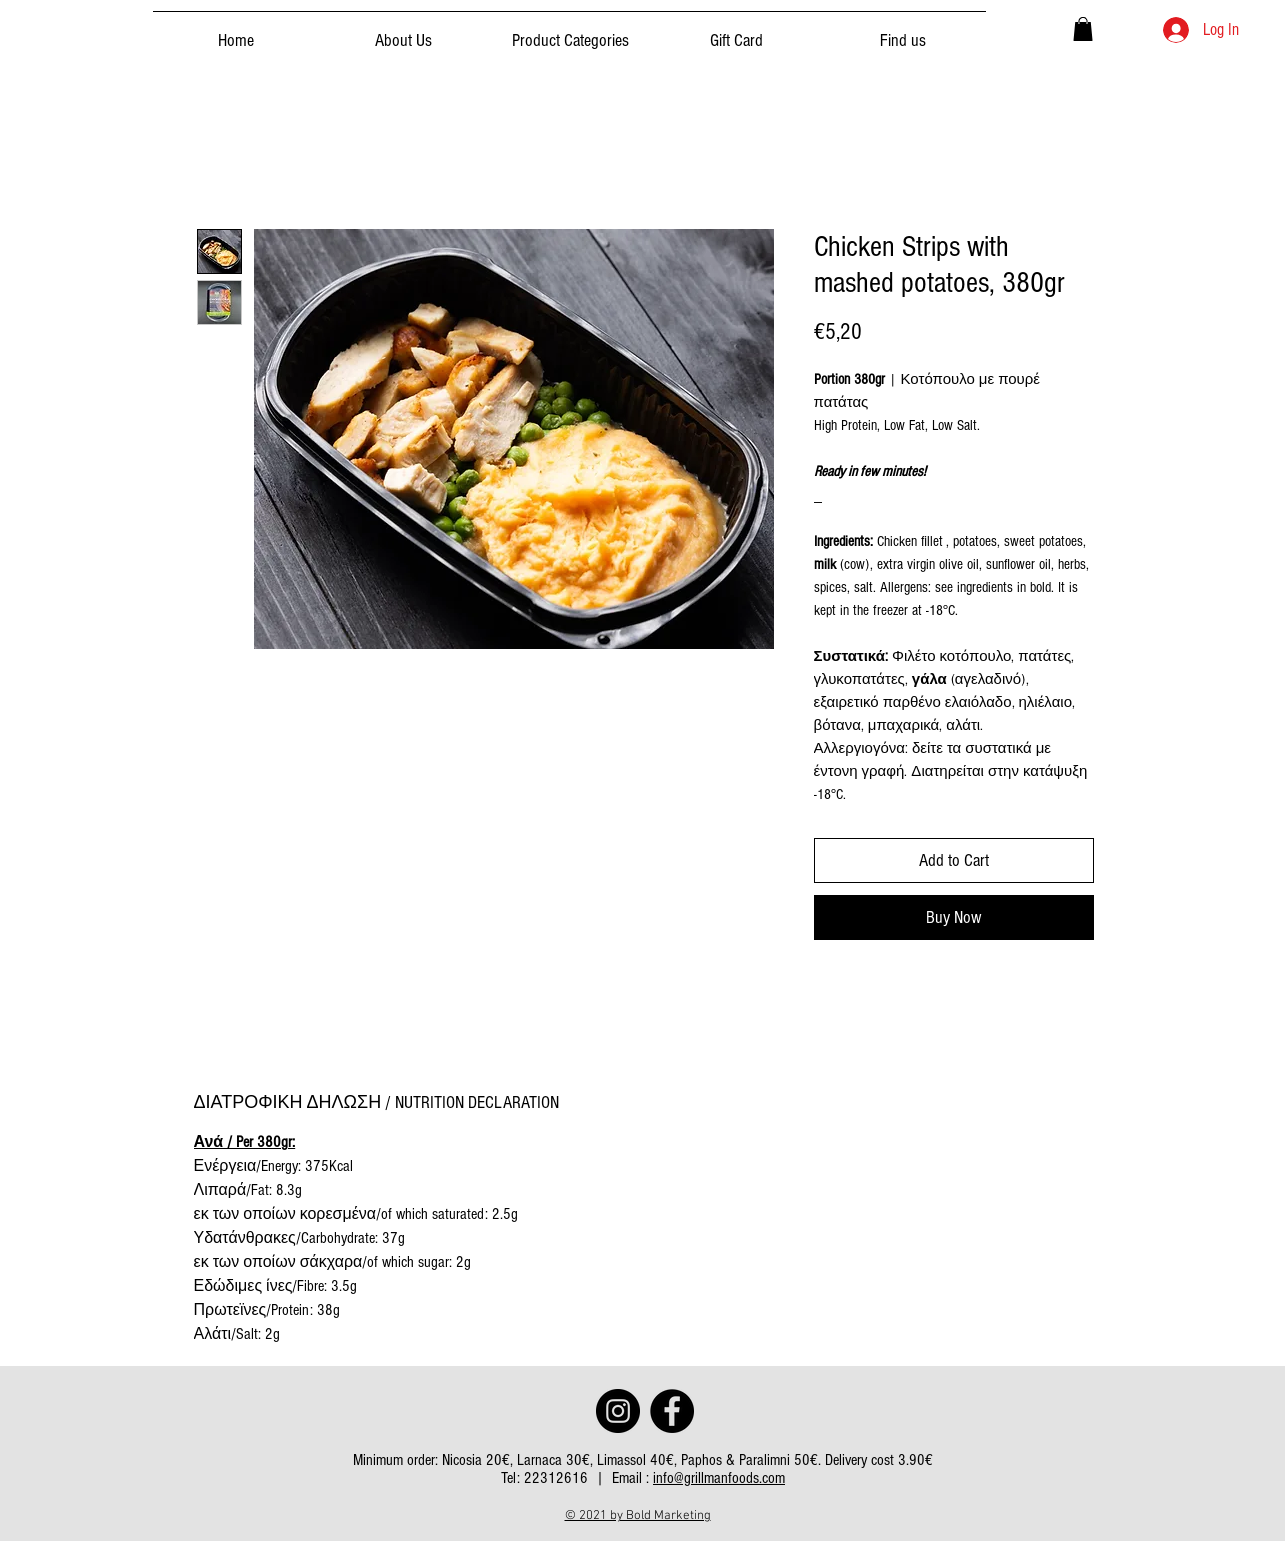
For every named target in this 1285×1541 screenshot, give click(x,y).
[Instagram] (618, 1411)
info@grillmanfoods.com (719, 1478)
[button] (1083, 29)
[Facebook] (672, 1411)
